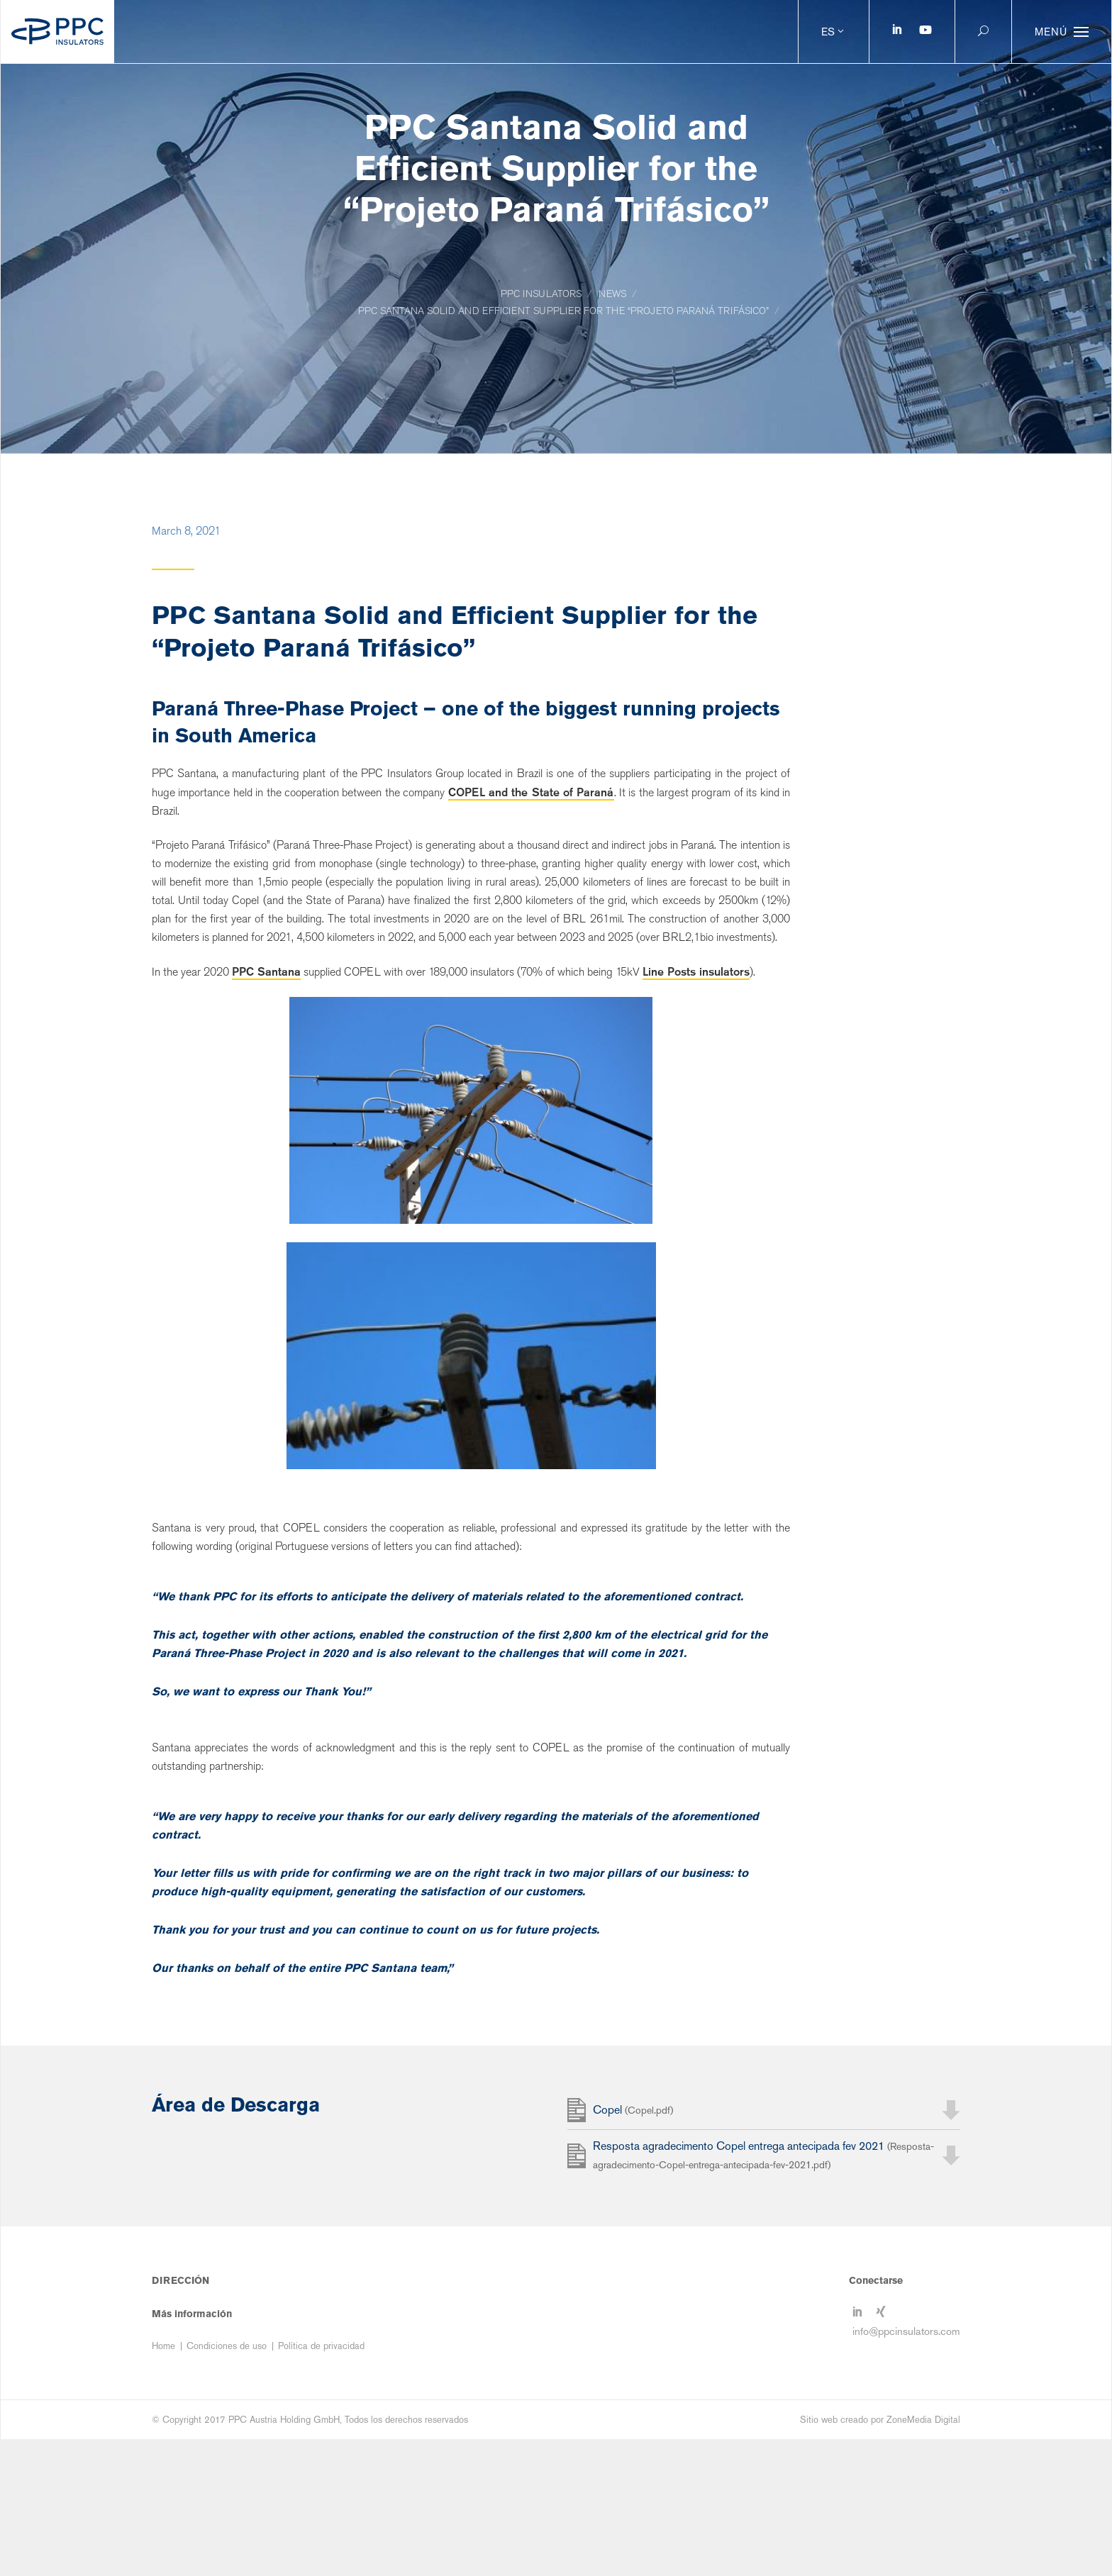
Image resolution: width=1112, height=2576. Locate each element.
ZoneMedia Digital (923, 2556)
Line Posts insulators (696, 971)
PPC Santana (266, 971)
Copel (633, 2249)
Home (163, 2483)
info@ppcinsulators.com (906, 2466)
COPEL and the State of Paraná (531, 792)
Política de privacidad (321, 2483)
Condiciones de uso (227, 2483)
